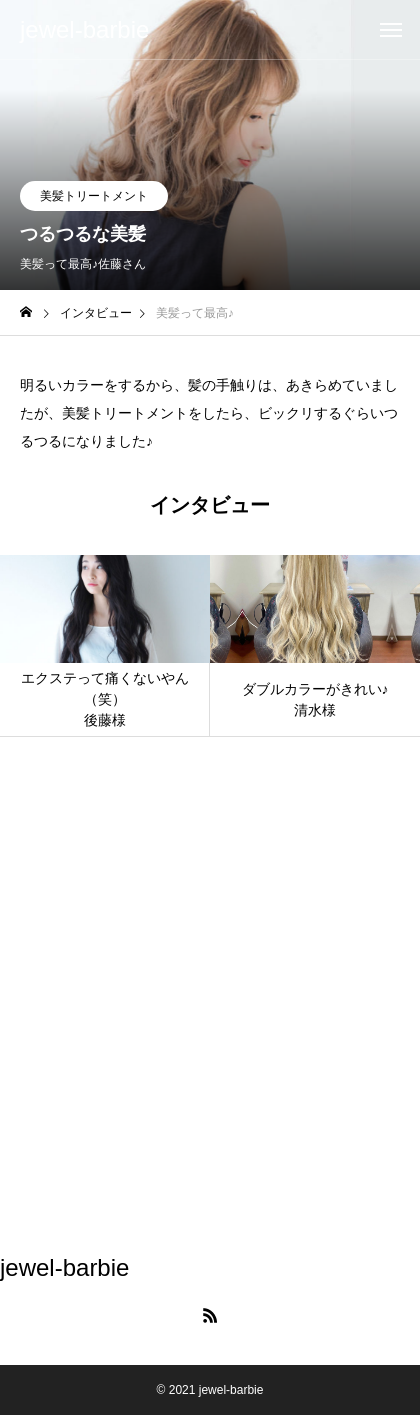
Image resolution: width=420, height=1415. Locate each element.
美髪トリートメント (94, 196)
